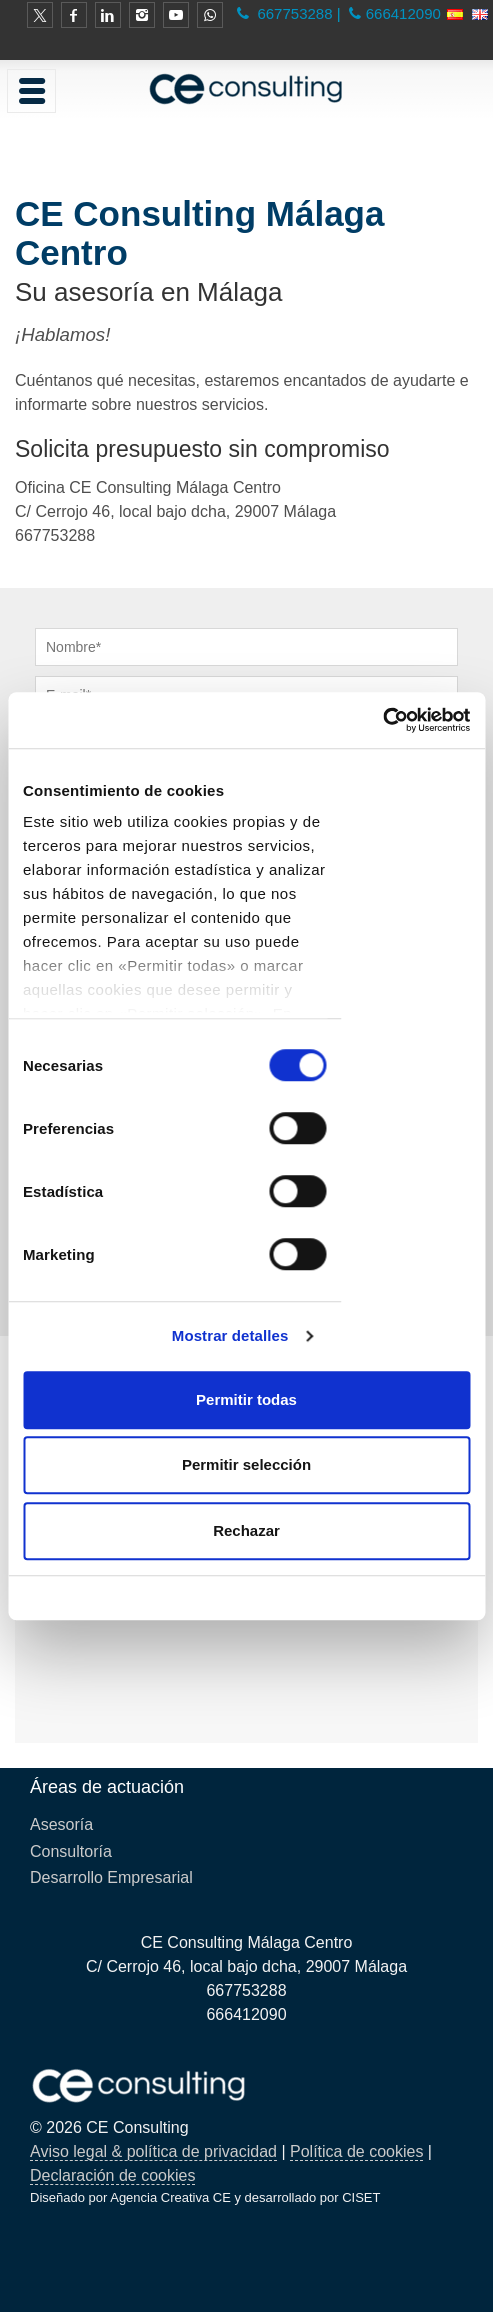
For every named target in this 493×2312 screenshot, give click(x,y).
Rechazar (246, 1530)
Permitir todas (246, 1399)
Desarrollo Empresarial (111, 1877)
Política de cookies (356, 2151)
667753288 (292, 13)
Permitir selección (246, 1464)
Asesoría (61, 1824)
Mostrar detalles (230, 1335)
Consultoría (71, 1851)
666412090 (403, 13)
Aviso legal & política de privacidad (153, 2151)
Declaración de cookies (112, 2175)
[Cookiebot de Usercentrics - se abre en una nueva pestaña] (382, 720)
